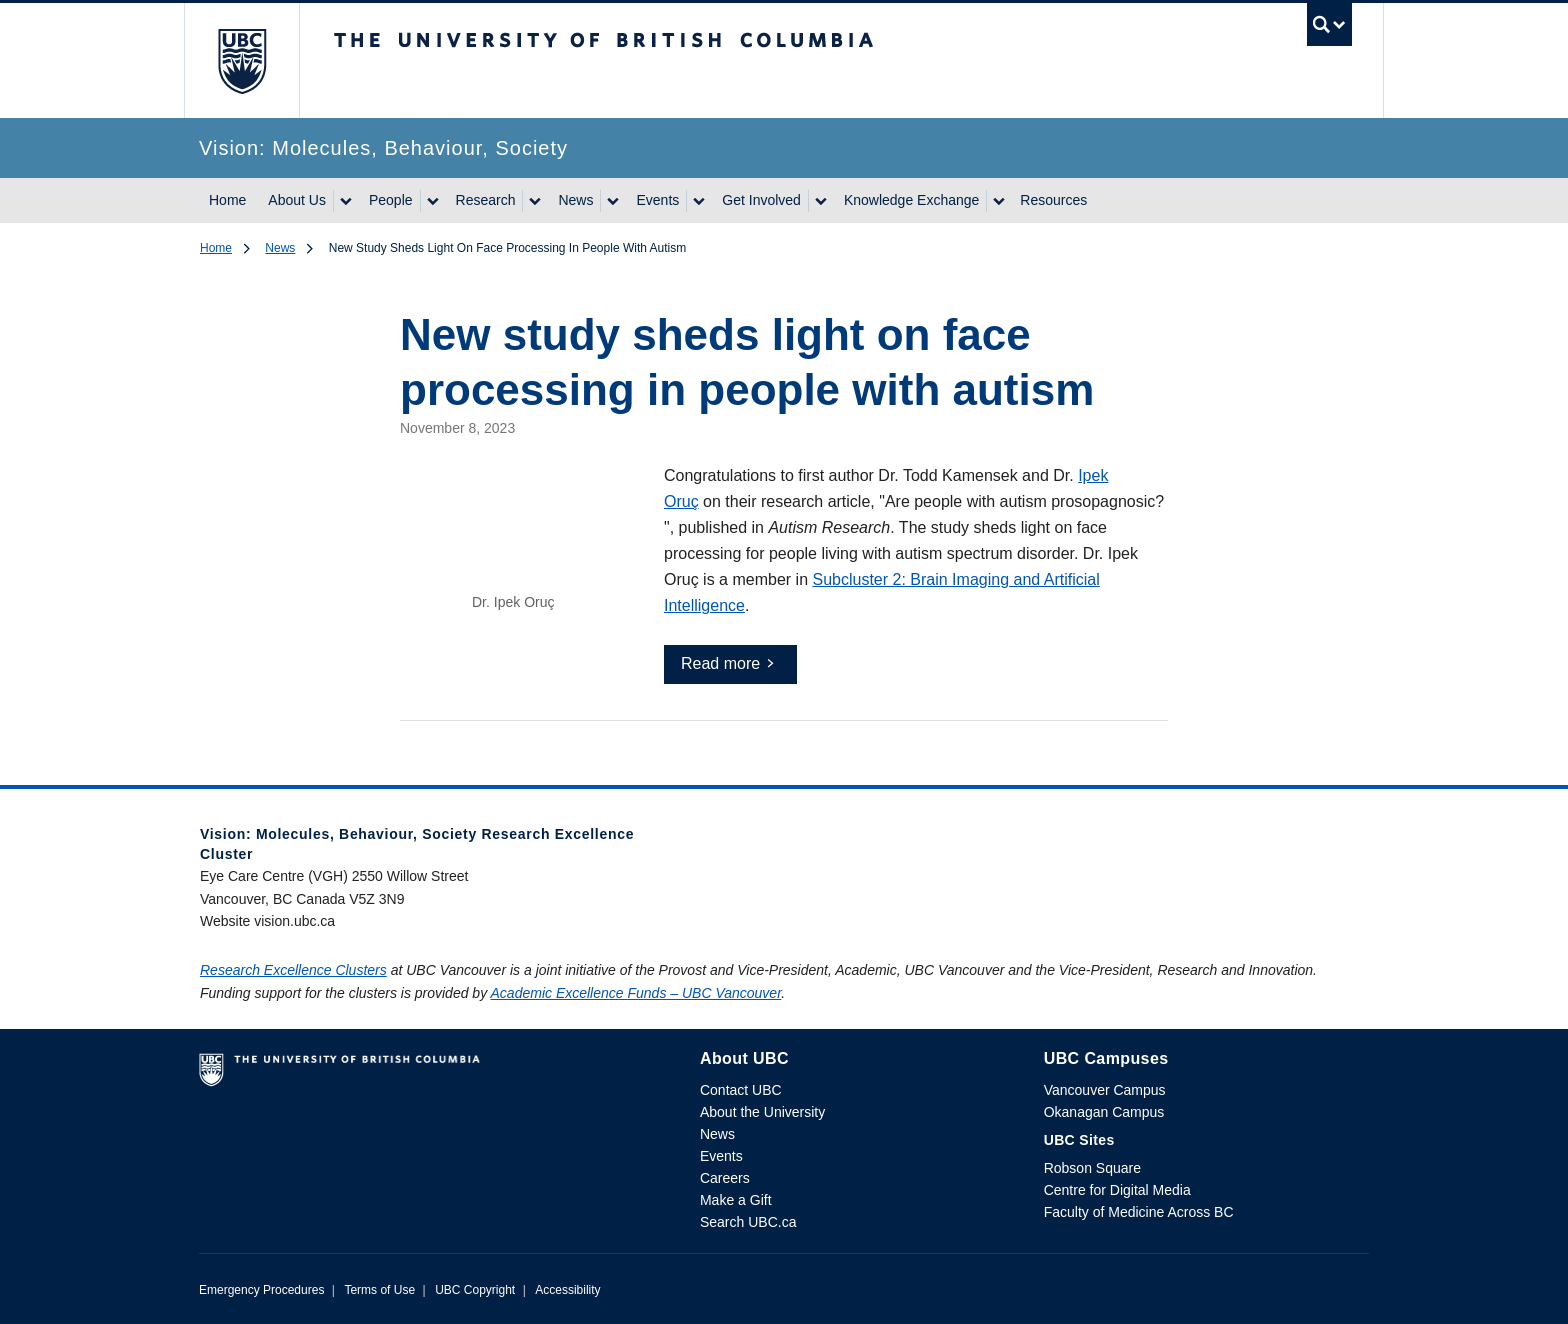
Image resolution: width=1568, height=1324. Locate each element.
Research (486, 200)
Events (657, 200)
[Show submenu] (345, 201)
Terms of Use (379, 1290)
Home (227, 200)
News (575, 200)
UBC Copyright (475, 1290)
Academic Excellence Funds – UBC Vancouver (636, 993)
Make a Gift (736, 1200)
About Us (297, 200)
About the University (762, 1112)
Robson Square (1092, 1168)
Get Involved (761, 200)
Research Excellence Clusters (293, 970)
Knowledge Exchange (911, 200)
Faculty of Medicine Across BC (1139, 1212)
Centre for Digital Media (1117, 1190)
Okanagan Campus (1104, 1112)
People (391, 200)
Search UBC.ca (748, 1222)
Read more (720, 663)
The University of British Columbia (241, 60)
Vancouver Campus (1105, 1090)
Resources (1053, 200)
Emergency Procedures (261, 1290)
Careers (725, 1178)
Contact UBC (741, 1090)
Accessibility (567, 1290)
